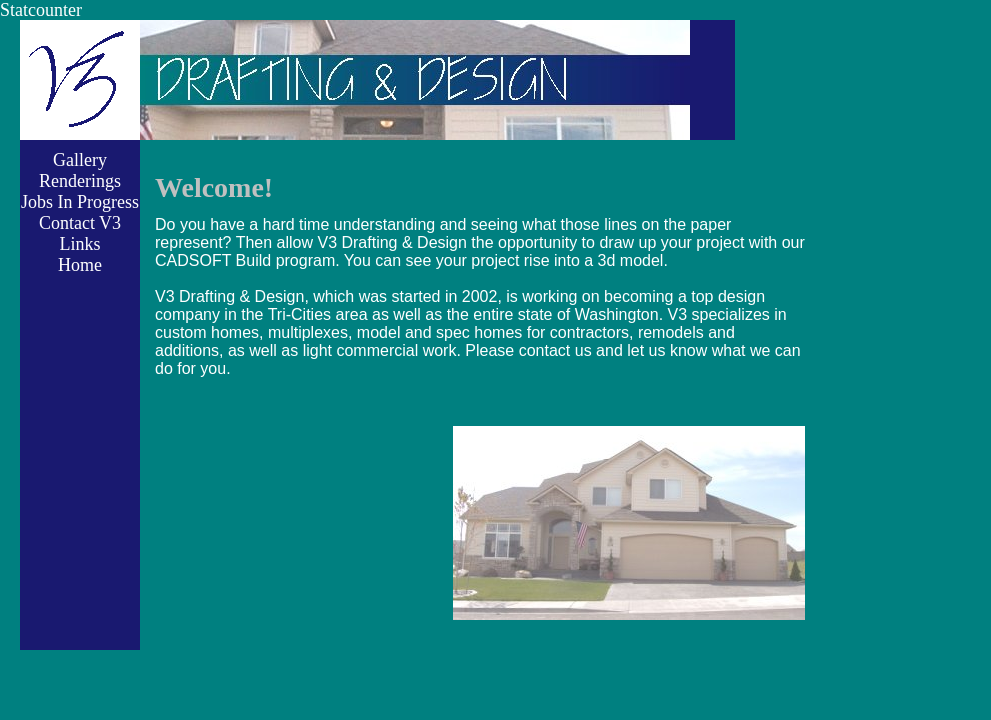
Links (79, 244)
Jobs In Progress (80, 202)
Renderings (80, 181)
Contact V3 (80, 223)
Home (80, 265)
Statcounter (41, 10)
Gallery (80, 160)
